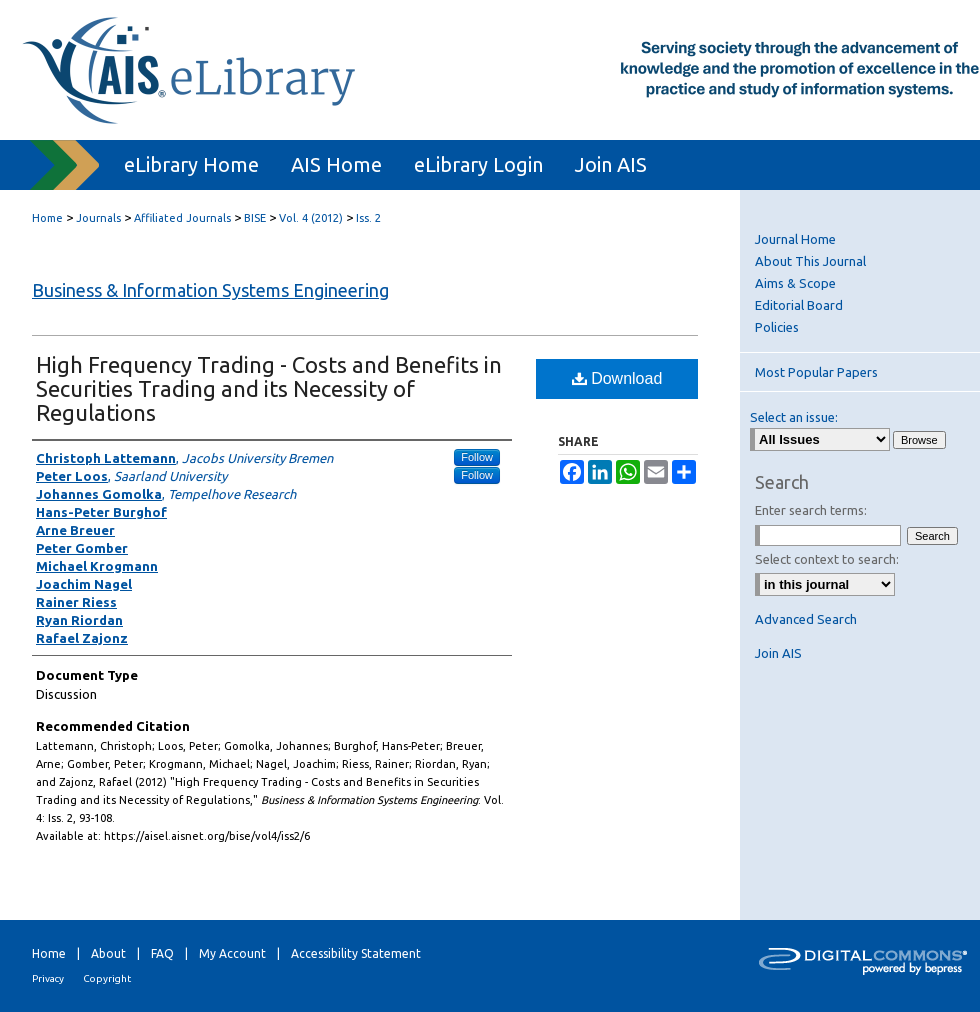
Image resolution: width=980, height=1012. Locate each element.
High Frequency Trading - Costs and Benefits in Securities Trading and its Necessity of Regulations (269, 388)
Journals (98, 218)
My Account (232, 953)
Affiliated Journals (182, 218)
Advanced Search (806, 619)
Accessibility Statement (356, 953)
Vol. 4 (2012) (311, 218)
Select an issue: (794, 417)
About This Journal (810, 261)
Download (617, 378)
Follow (477, 457)
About (108, 953)
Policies (777, 327)
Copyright (107, 978)
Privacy (48, 978)
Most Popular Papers (816, 372)
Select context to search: (827, 559)
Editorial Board (799, 305)
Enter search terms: (811, 510)
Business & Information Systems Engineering (210, 290)
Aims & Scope (795, 283)
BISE (255, 218)
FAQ (162, 953)
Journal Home (795, 239)
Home (47, 218)
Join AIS (778, 653)
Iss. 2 (368, 218)
